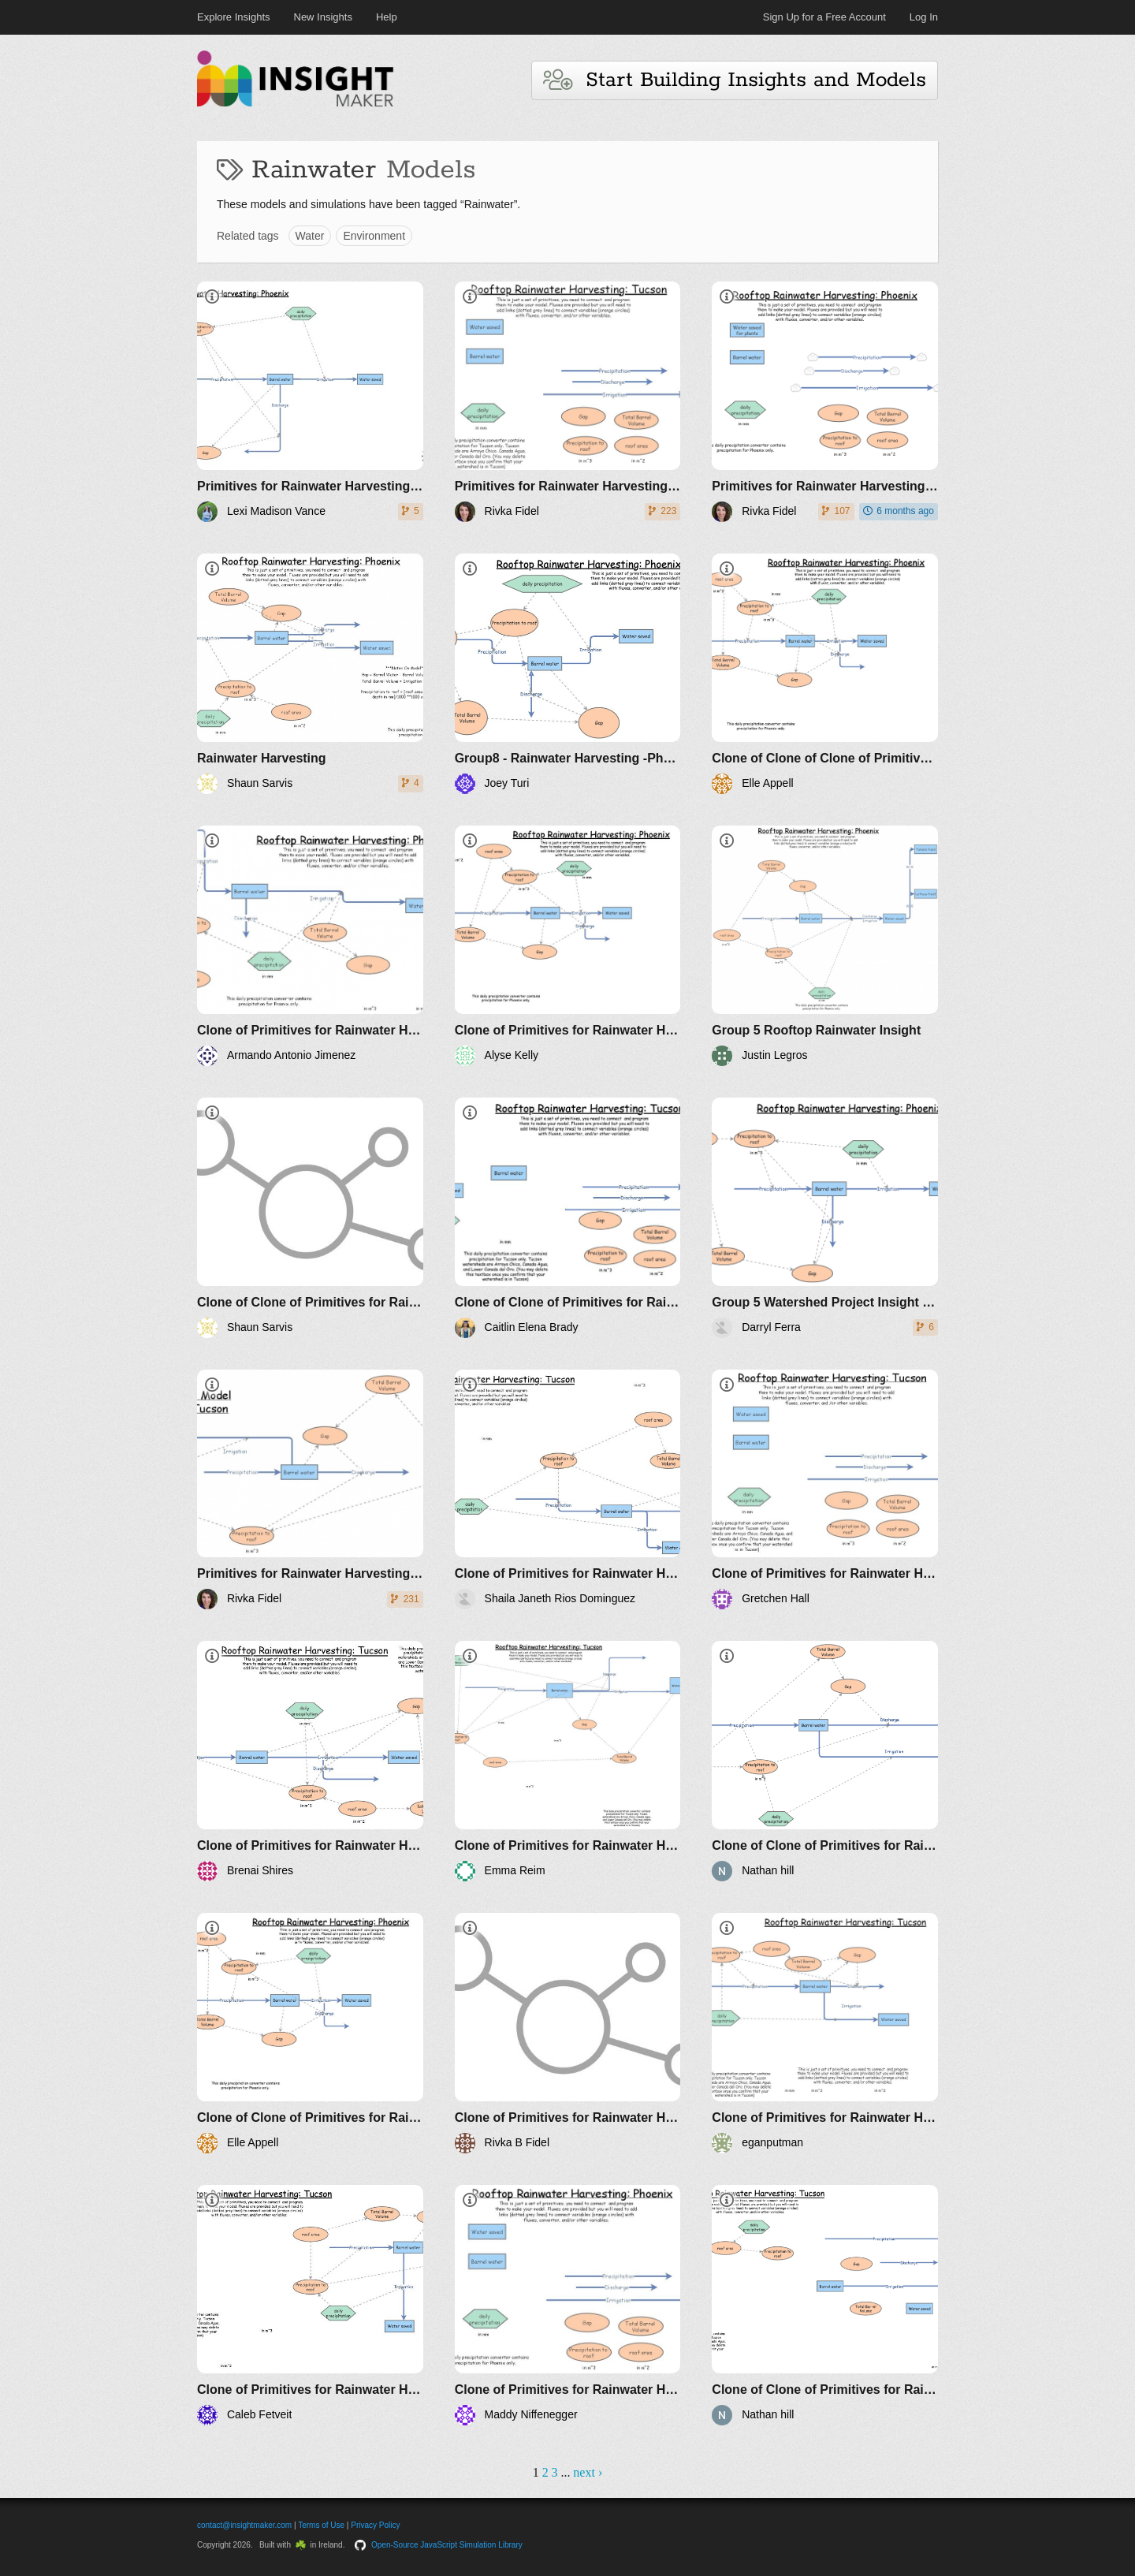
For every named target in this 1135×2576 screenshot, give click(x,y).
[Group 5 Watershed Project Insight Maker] (825, 1218)
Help (386, 17)
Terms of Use (321, 2525)
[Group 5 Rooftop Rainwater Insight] (825, 946)
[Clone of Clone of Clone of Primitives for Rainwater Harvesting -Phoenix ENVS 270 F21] (825, 674)
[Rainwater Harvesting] (310, 674)
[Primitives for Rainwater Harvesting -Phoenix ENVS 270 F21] (310, 401)
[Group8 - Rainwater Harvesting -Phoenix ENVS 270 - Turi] (568, 674)
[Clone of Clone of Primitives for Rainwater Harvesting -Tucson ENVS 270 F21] (568, 1218)
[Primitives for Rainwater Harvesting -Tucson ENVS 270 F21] (568, 401)
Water (310, 235)
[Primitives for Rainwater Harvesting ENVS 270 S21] (310, 1490)
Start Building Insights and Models (734, 80)
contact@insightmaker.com (244, 2525)
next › (587, 2472)
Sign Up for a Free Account (824, 17)
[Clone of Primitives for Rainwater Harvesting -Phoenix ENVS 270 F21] (310, 946)
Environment (374, 235)
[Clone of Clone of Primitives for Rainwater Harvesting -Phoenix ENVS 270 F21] (310, 1218)
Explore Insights (233, 17)
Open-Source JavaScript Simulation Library (447, 2545)
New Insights (323, 17)
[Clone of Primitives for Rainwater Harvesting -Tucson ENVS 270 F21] (568, 1490)
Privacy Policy (375, 2525)
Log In (924, 17)
